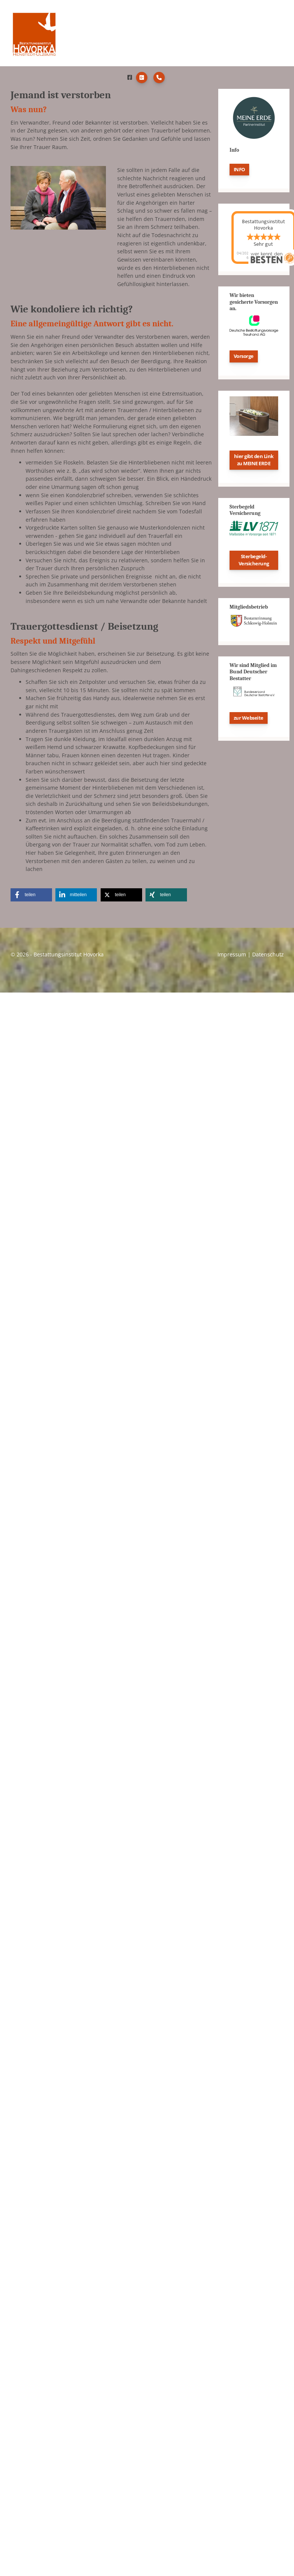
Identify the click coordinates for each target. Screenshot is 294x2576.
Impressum (231, 955)
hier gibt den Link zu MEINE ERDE (254, 461)
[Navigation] (275, 33)
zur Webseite (248, 719)
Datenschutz (268, 955)
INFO (239, 170)
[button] (31, 896)
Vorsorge (244, 357)
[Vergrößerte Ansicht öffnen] (58, 199)
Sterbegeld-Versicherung (254, 561)
